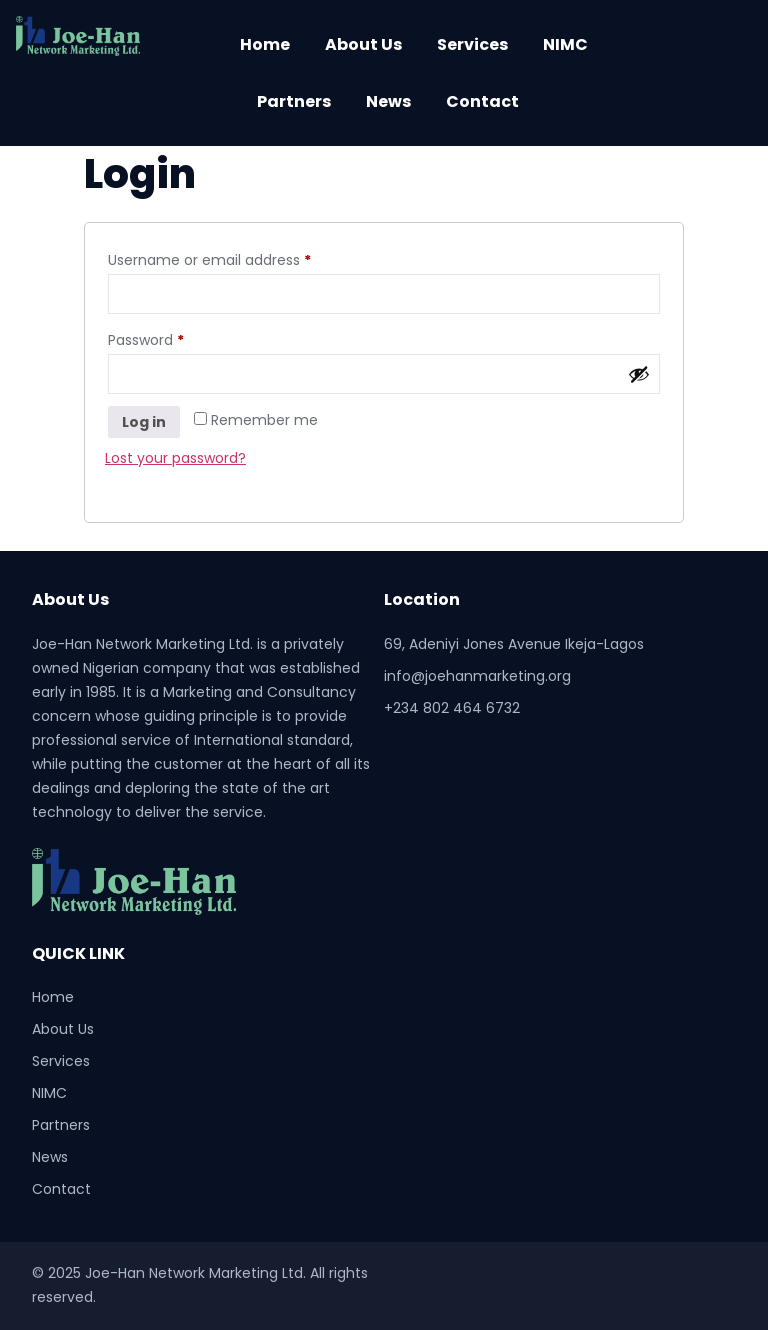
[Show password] (639, 374)
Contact (482, 101)
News (388, 101)
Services (472, 44)
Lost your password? (175, 458)
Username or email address (239, 258)
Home (265, 44)
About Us (363, 44)
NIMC (565, 44)
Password (176, 338)
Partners (294, 101)
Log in (144, 422)
